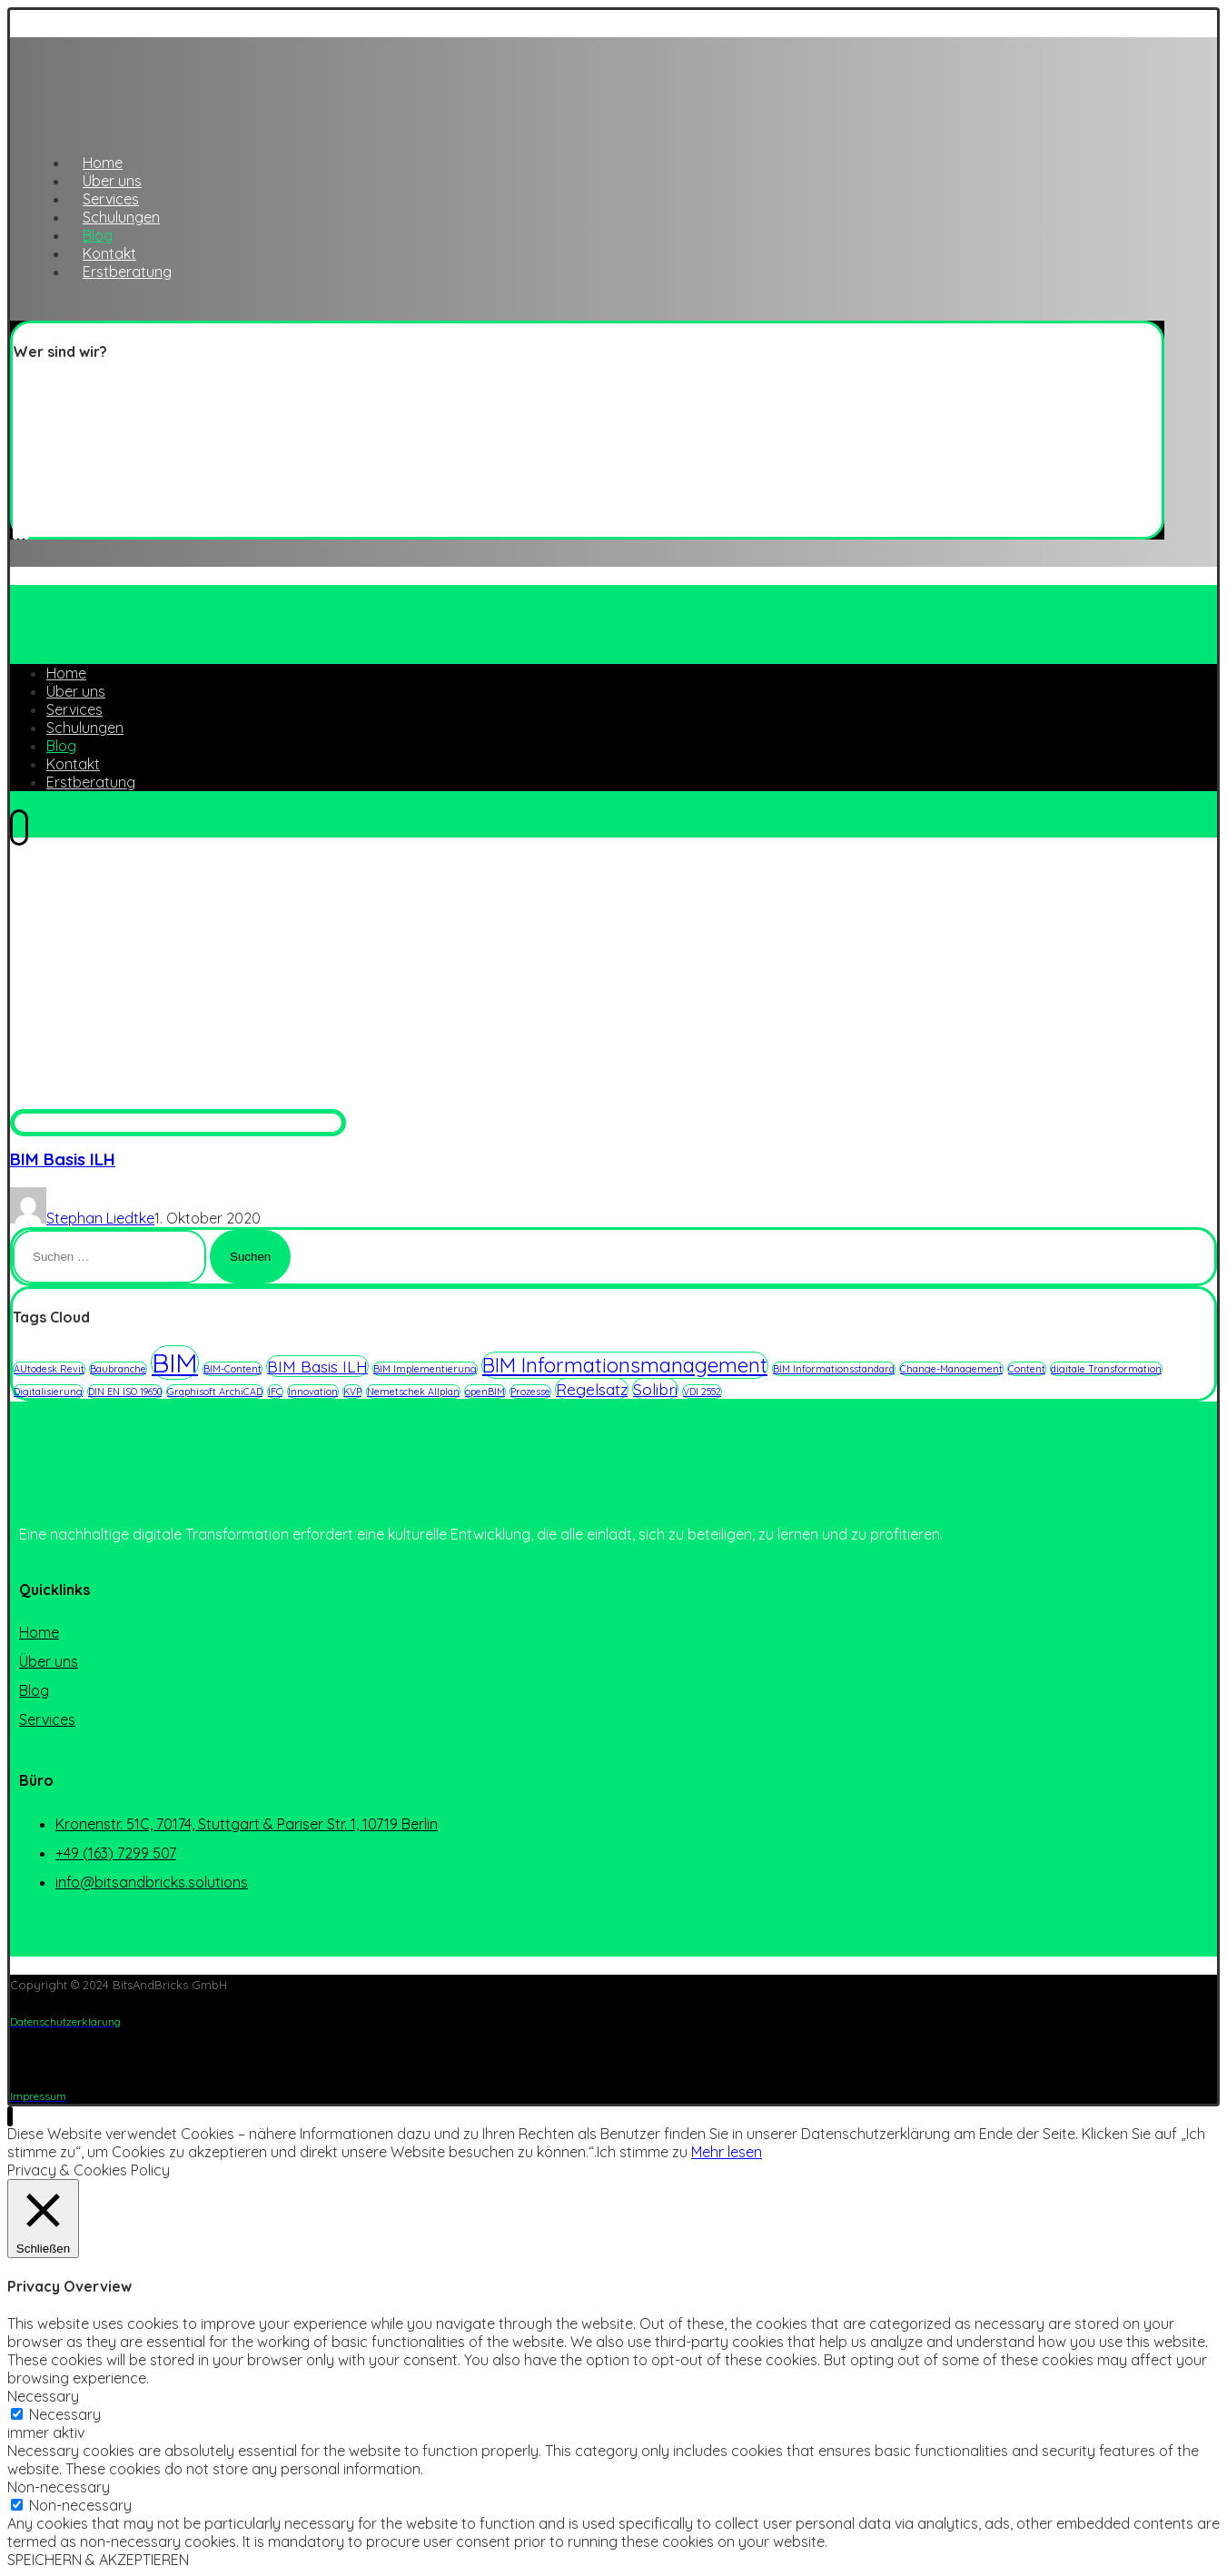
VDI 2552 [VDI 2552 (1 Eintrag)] (702, 1391)
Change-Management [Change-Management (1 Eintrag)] (951, 1368)
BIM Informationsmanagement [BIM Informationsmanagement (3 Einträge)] (624, 1365)
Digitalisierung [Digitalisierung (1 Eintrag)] (48, 1391)
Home (39, 1632)
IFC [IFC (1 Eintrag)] (275, 1391)
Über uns (48, 1661)
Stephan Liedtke (100, 1218)
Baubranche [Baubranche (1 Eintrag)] (118, 1368)
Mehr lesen (726, 2152)
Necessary (65, 2414)
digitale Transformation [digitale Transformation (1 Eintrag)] (1106, 1368)
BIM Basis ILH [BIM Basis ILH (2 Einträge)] (317, 1366)
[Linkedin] (21, 528)
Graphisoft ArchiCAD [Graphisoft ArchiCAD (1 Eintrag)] (214, 1391)
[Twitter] (15, 528)
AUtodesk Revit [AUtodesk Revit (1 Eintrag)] (49, 1368)
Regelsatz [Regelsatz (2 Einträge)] (592, 1389)
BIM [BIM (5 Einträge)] (175, 1362)
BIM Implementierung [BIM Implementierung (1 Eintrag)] (425, 1368)
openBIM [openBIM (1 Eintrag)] (485, 1391)
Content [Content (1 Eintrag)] (1026, 1368)
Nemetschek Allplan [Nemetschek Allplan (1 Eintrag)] (413, 1391)
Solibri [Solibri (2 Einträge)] (655, 1389)
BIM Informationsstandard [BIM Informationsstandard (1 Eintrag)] (834, 1368)
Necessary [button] (43, 2396)
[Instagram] (26, 528)
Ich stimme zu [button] (642, 2152)
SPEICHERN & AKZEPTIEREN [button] (98, 2560)
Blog (34, 1690)
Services (47, 1719)
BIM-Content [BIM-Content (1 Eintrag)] (232, 1368)
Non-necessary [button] (58, 2487)
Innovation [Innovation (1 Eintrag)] (313, 1391)
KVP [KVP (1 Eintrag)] (352, 1391)
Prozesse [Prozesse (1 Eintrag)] (530, 1391)
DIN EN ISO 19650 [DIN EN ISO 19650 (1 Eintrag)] (125, 1391)
